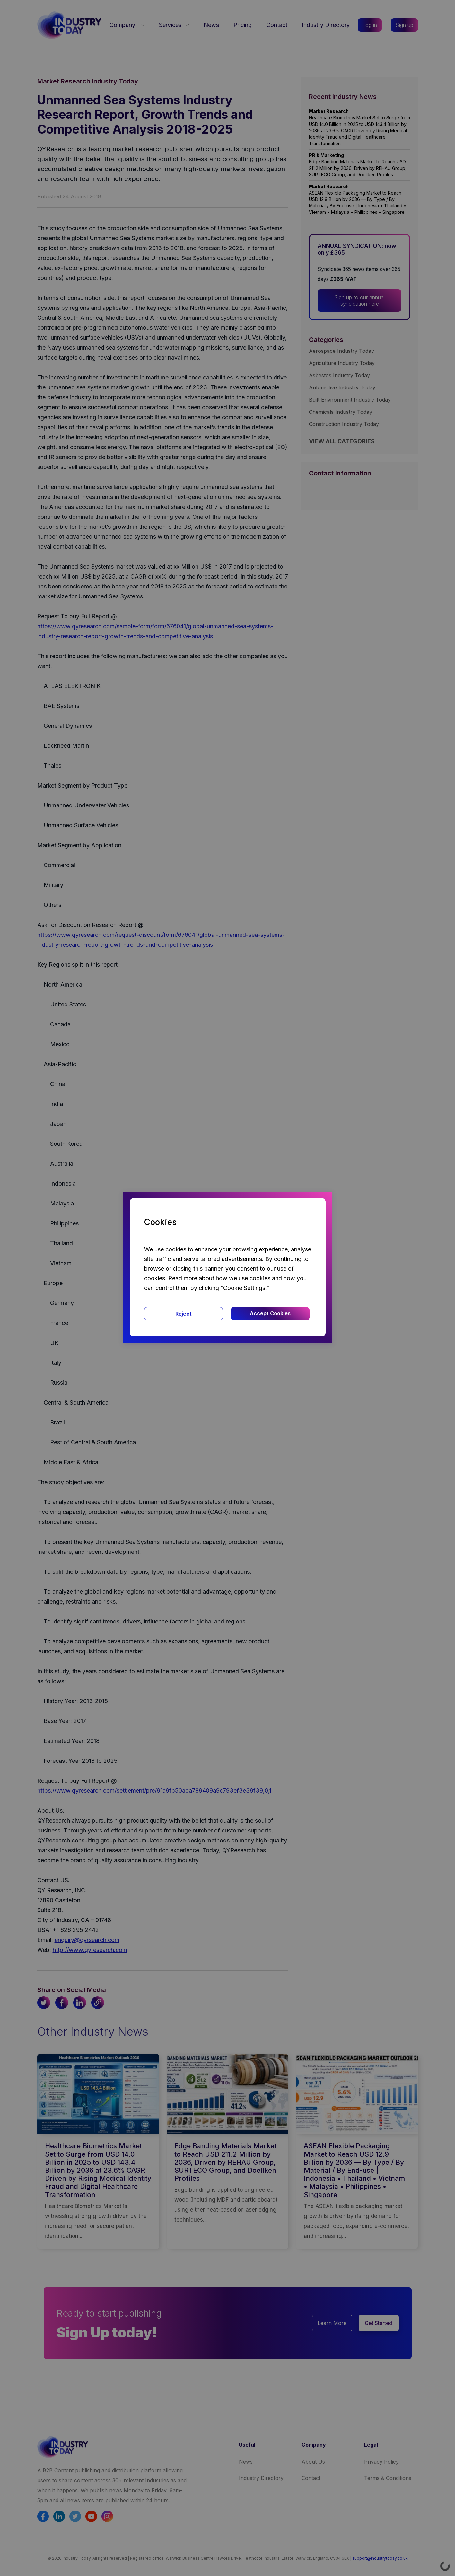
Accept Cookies (270, 1313)
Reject (183, 1313)
